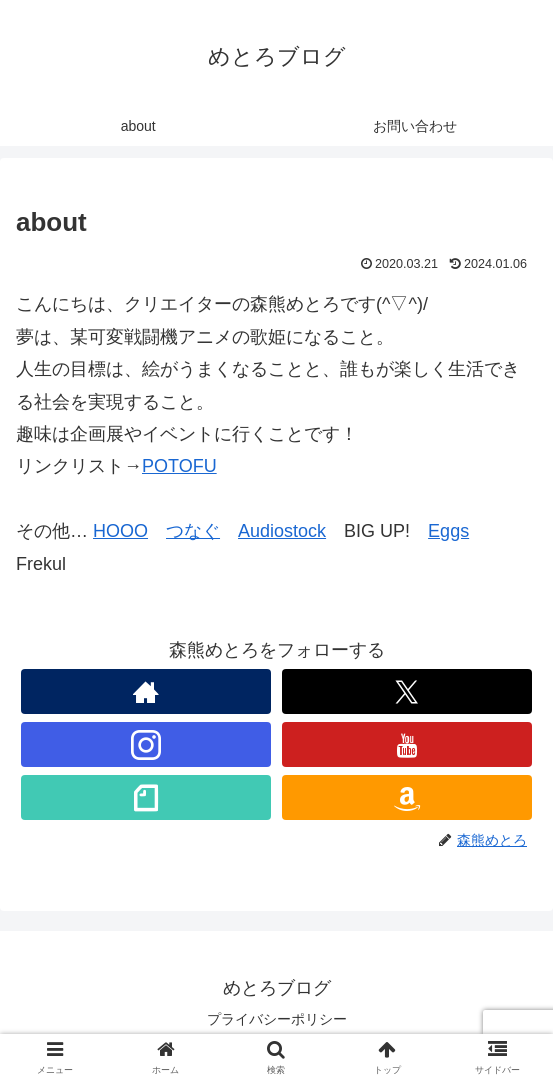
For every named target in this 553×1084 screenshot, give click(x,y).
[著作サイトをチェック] (146, 691)
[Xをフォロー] (407, 691)
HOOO (120, 531)
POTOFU (179, 466)
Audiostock (282, 531)
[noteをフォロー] (146, 797)
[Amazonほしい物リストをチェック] (407, 797)
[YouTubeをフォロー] (407, 744)
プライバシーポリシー (277, 1019)
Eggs (448, 531)
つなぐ (193, 531)
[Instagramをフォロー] (146, 744)
